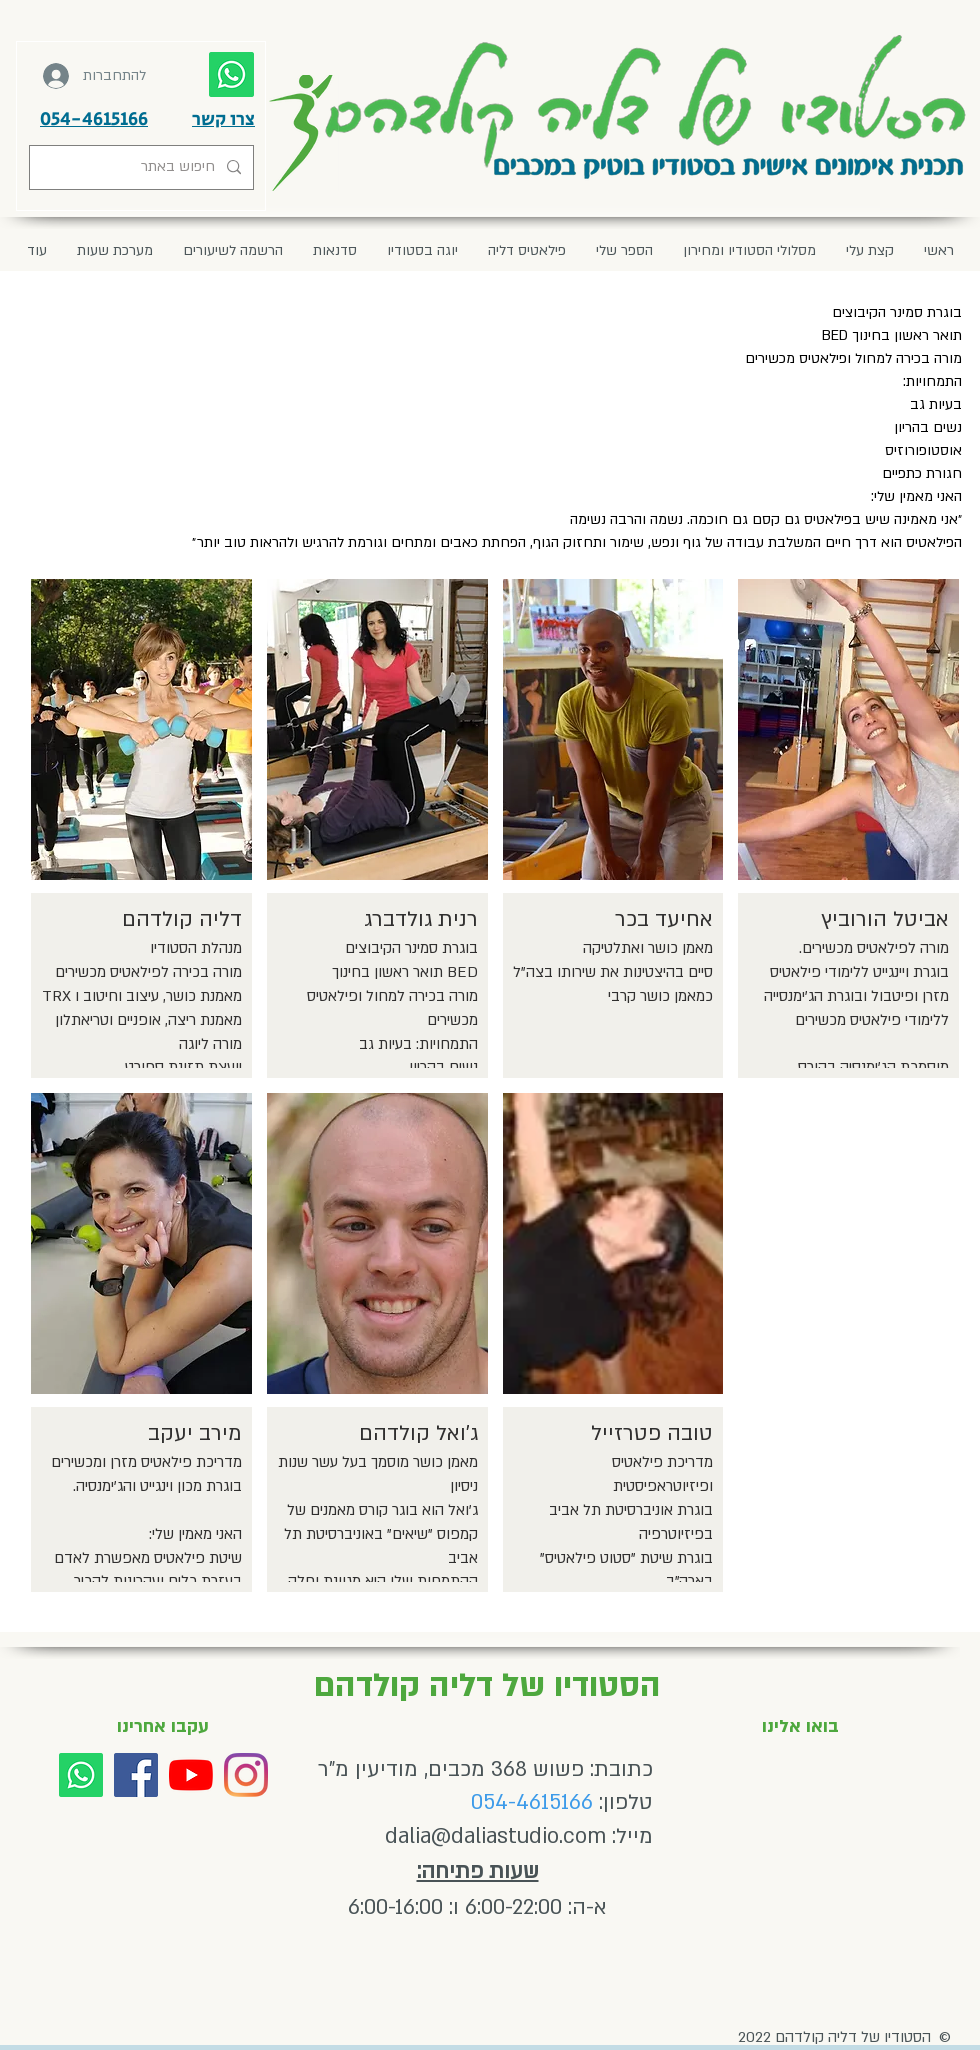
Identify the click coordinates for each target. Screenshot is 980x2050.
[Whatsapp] (81, 1775)
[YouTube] (191, 1775)
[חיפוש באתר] (143, 167)
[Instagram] (246, 1775)
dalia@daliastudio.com (495, 1836)
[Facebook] (136, 1775)
